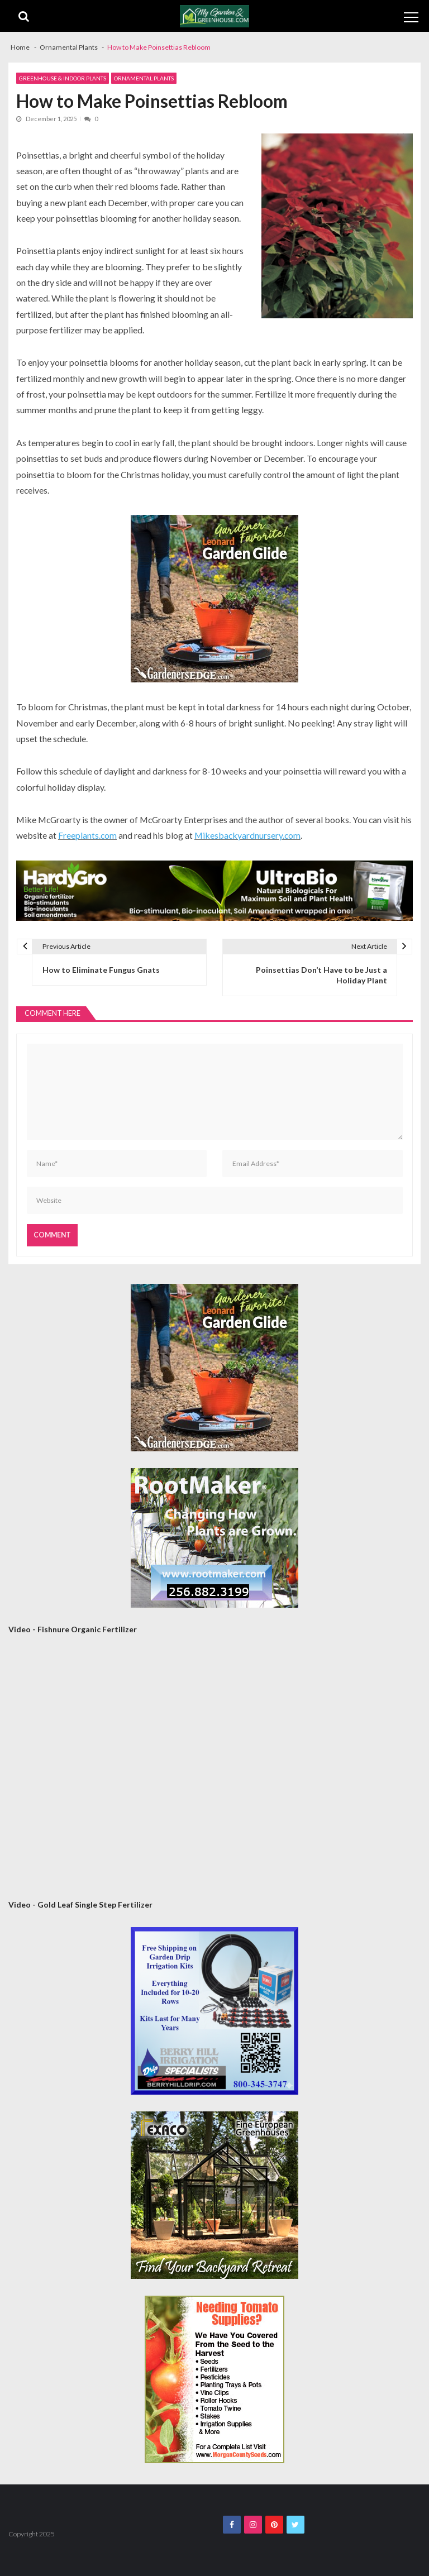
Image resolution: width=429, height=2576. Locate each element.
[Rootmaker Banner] (214, 1538)
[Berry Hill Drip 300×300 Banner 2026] (214, 2011)
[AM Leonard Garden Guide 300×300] (214, 598)
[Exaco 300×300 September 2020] (214, 2195)
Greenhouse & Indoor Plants (62, 78)
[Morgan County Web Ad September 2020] (214, 2379)
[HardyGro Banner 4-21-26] (214, 891)
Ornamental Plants (144, 78)
